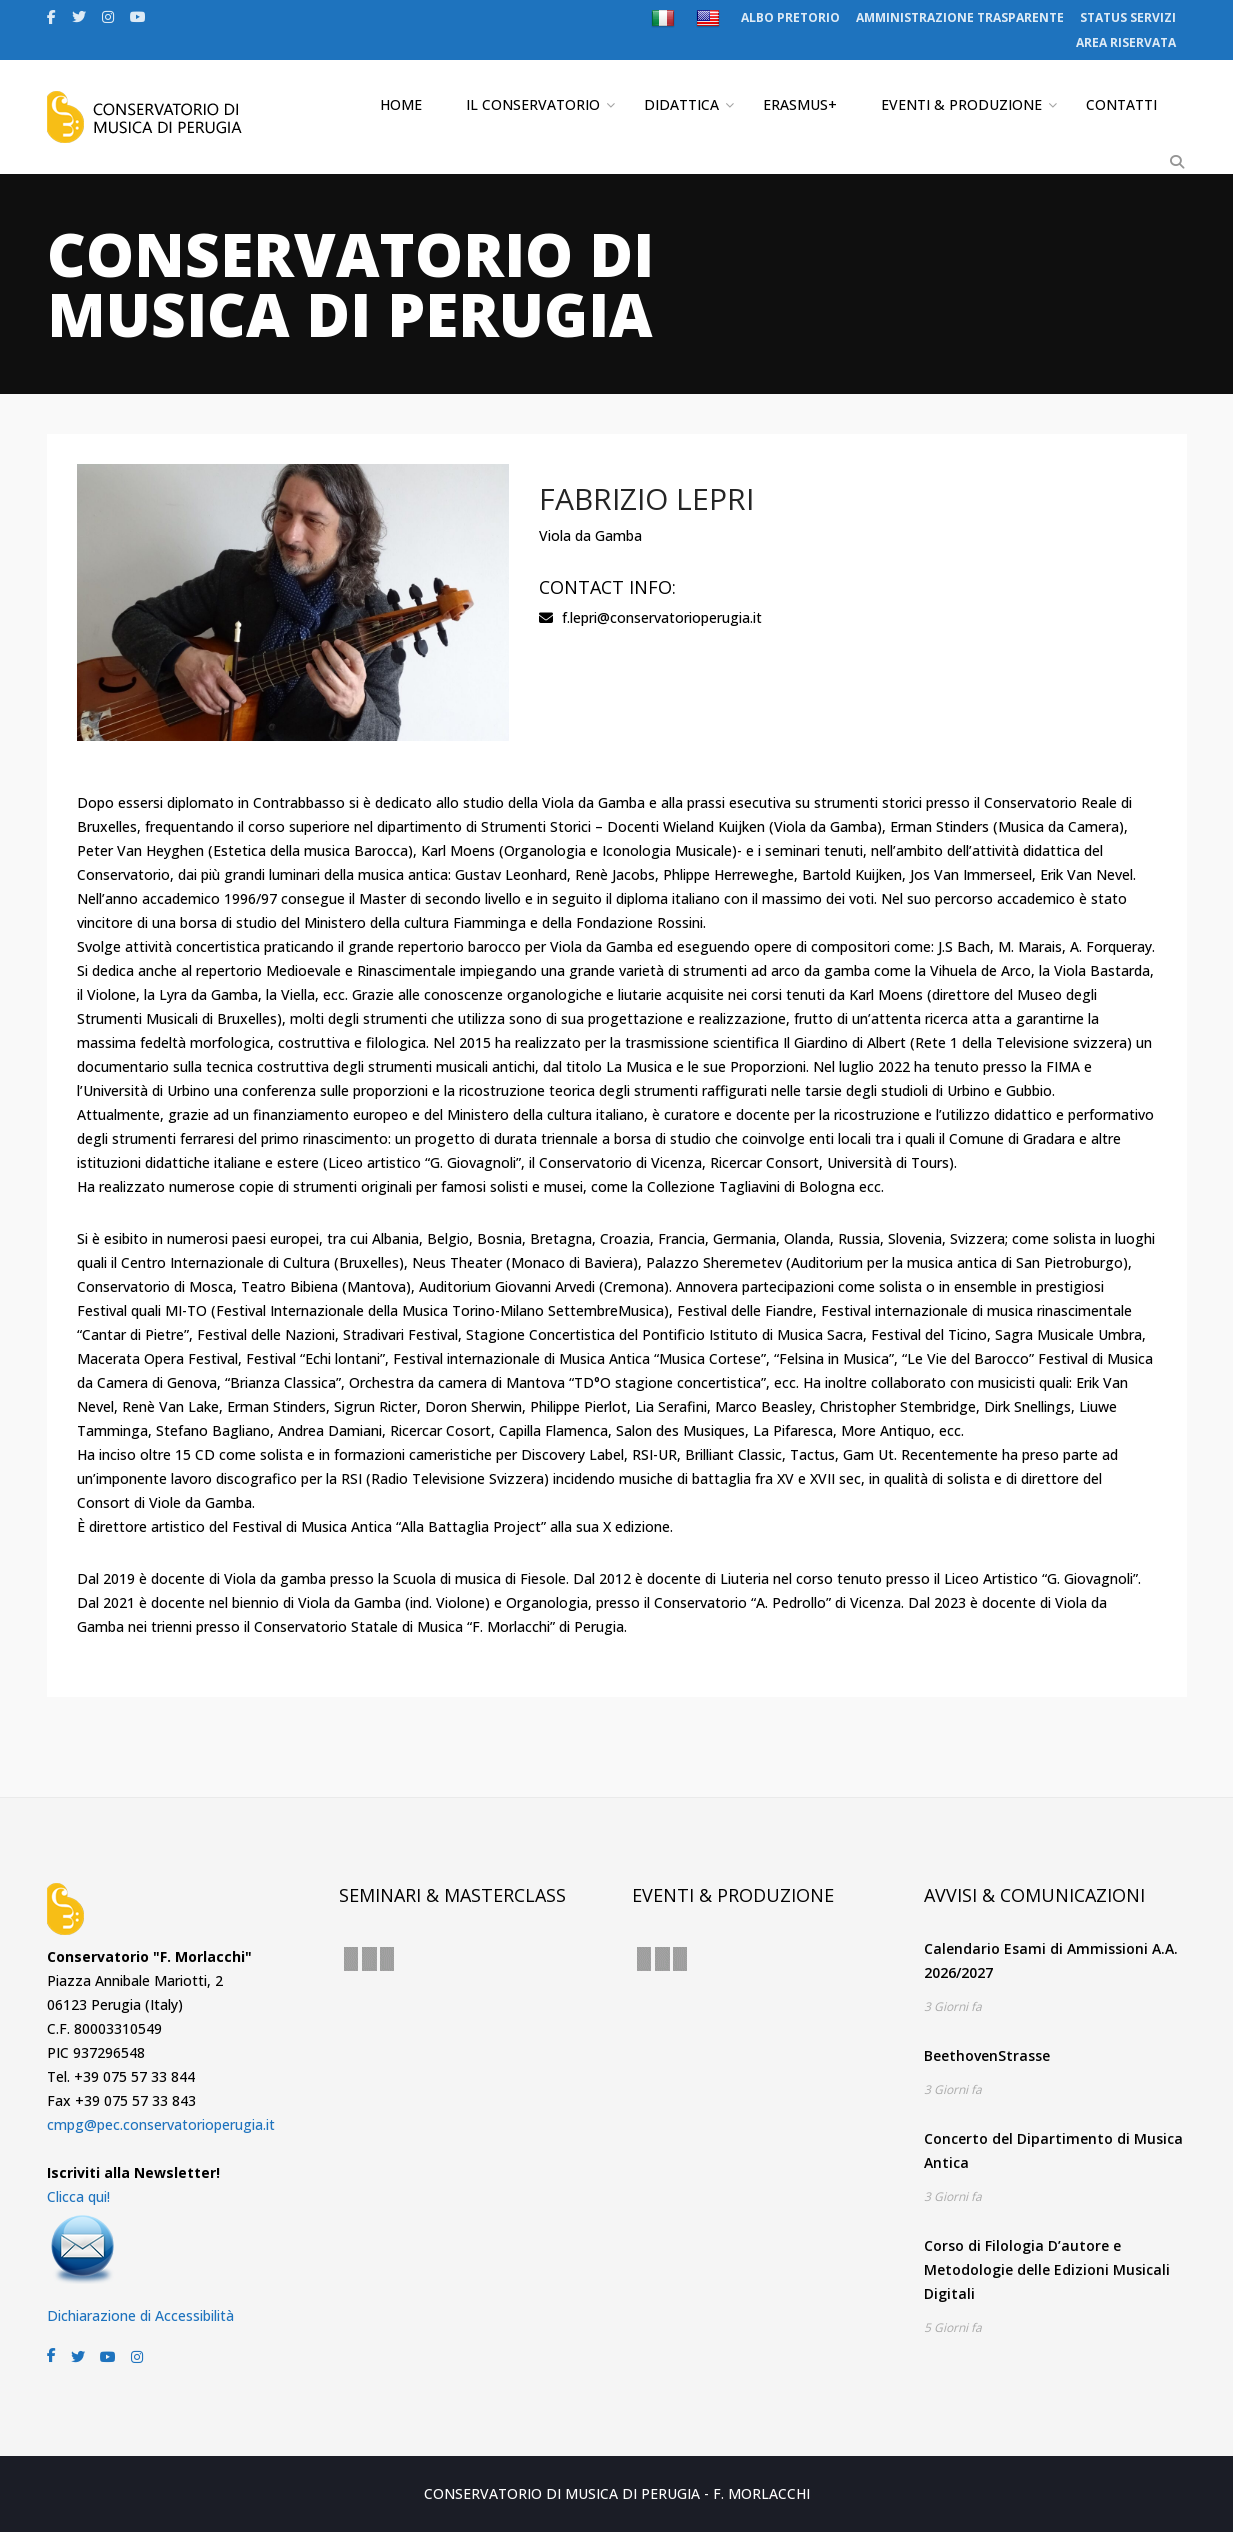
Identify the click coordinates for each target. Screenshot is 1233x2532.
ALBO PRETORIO (790, 17)
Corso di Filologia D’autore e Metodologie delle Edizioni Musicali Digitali (1047, 2269)
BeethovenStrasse (987, 2055)
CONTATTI (1121, 104)
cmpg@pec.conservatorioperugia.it (161, 2124)
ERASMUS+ (800, 104)
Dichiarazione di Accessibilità (140, 2315)
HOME (401, 104)
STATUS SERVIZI (1128, 17)
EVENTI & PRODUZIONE (961, 104)
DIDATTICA (681, 104)
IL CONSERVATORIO (533, 104)
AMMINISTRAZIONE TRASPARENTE (960, 17)
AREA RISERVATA (1126, 42)
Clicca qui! (78, 2196)
